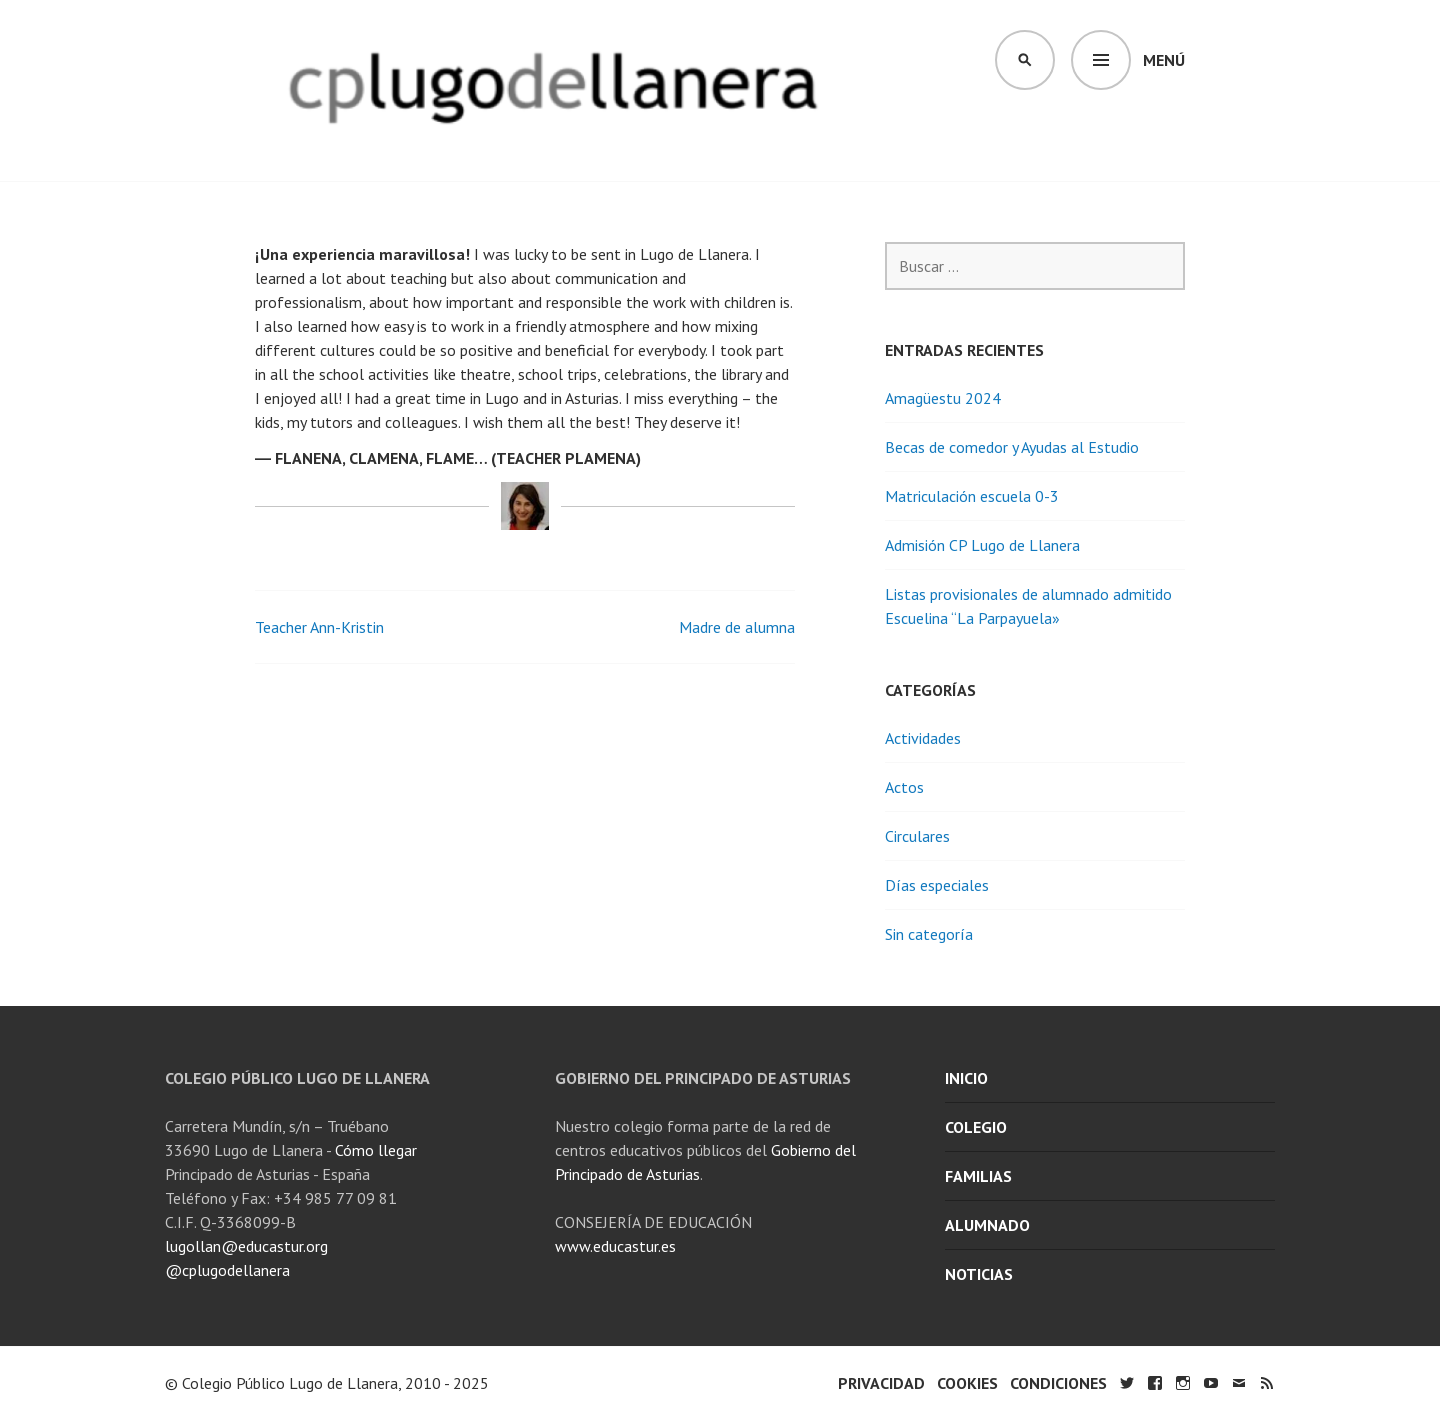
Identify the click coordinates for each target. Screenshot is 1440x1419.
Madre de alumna (737, 627)
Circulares (917, 836)
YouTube (1211, 1383)
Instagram (1183, 1383)
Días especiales (937, 885)
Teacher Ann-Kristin (319, 627)
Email (1239, 1383)
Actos (904, 787)
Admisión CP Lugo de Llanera (982, 545)
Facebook (1155, 1383)
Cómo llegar (376, 1150)
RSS (1267, 1383)
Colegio (976, 1127)
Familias (978, 1176)
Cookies (967, 1383)
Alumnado (987, 1225)
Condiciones (1058, 1383)
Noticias (979, 1274)
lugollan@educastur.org (246, 1246)
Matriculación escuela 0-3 (972, 496)
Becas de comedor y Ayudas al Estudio (1012, 447)
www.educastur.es (615, 1246)
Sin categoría (929, 934)
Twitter (1127, 1383)
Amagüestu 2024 (943, 398)
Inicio (966, 1078)
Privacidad (881, 1383)
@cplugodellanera (227, 1270)
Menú (1164, 60)
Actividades (923, 738)
